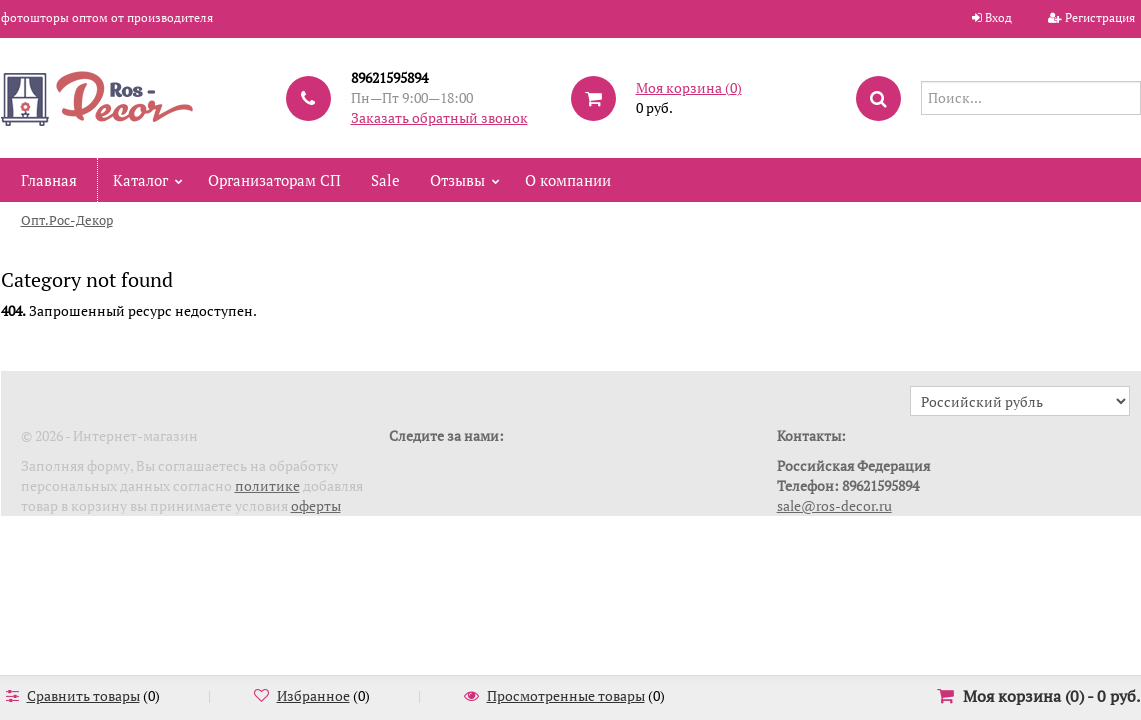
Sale (385, 180)
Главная (49, 180)
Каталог (140, 180)
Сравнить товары (83, 695)
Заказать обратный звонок (439, 117)
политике (267, 485)
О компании (568, 180)
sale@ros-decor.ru (834, 505)
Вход (998, 17)
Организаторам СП (274, 180)
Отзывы (457, 180)
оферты (316, 505)
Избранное (313, 695)
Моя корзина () (689, 87)
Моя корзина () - (1051, 696)
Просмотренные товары (566, 695)
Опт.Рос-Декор (67, 220)
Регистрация (1100, 17)
